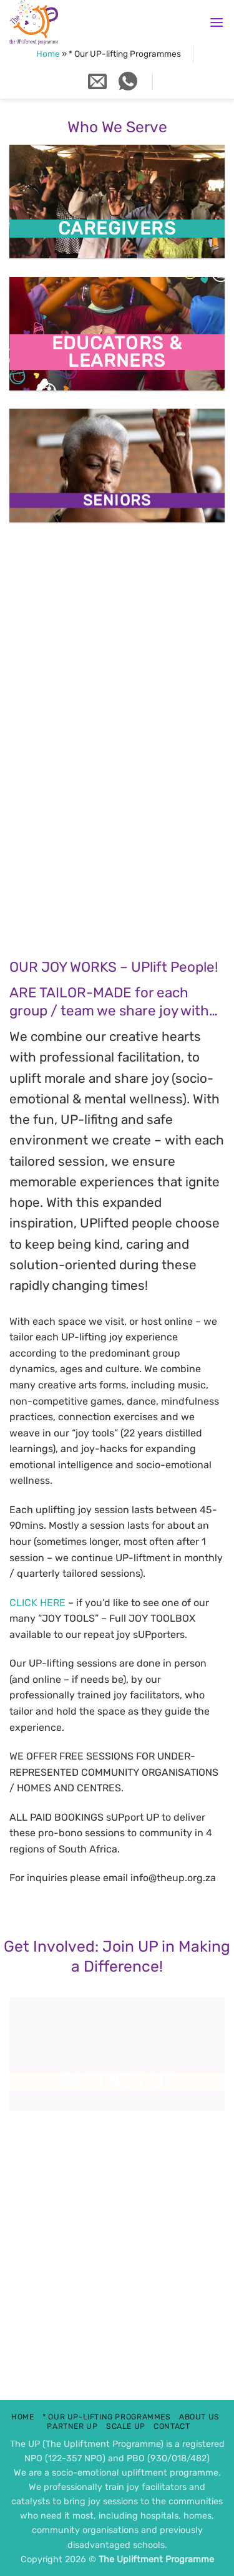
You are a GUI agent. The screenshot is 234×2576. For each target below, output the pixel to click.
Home (48, 54)
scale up (125, 2426)
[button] (216, 22)
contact (172, 2426)
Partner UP (72, 2426)
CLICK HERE (37, 1603)
